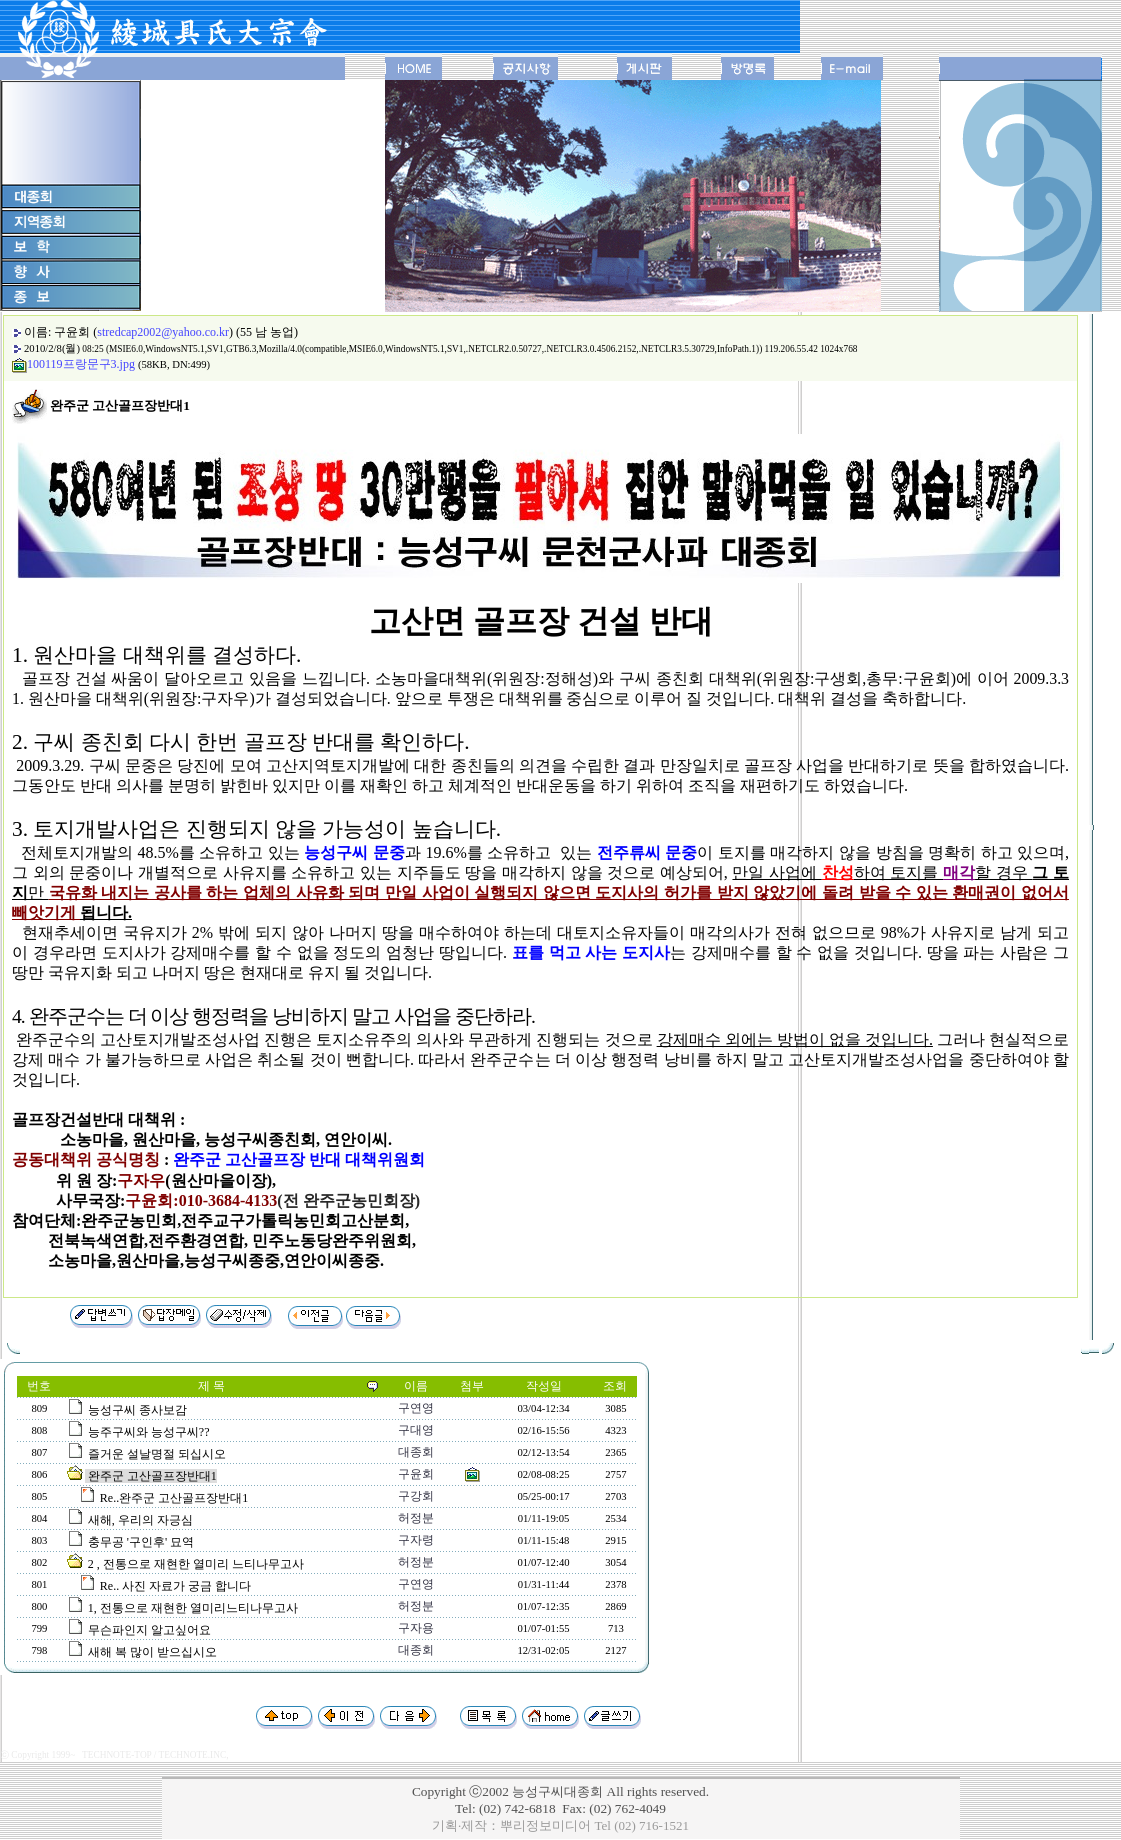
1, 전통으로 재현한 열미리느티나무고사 (193, 1608)
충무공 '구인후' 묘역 (141, 1542)
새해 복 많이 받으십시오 (152, 1652)
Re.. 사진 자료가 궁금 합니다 (175, 1586)
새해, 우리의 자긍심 (140, 1520)
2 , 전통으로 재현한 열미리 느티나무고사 (196, 1564)
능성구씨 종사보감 (137, 1410)
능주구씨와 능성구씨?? (149, 1432)
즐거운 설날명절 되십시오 (157, 1454)
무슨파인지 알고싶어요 (149, 1630)
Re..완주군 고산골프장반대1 (174, 1498)
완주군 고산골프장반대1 (152, 1476)
